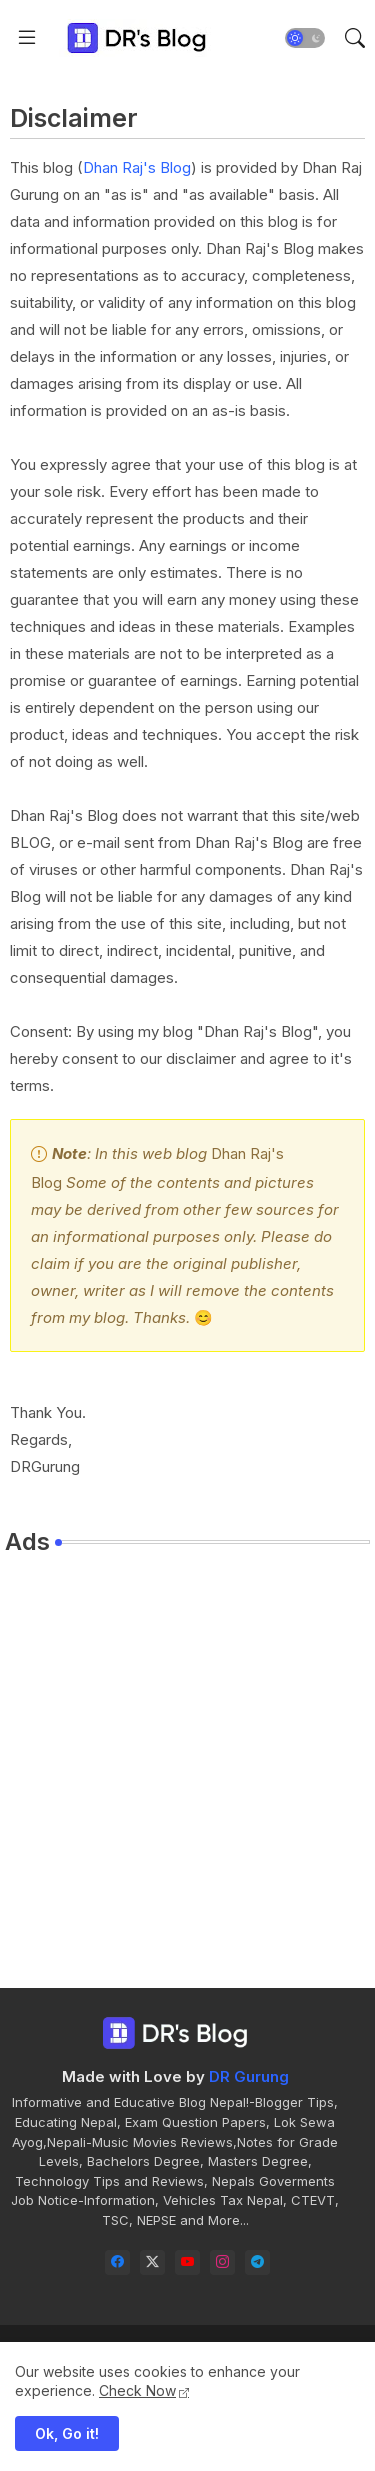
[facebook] (117, 2262)
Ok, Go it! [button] (67, 2433)
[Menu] (27, 38)
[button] (305, 38)
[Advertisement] (187, 1759)
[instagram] (222, 2262)
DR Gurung (249, 2076)
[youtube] (187, 2262)
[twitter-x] (152, 2262)
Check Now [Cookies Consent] (137, 2390)
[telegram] (257, 2262)
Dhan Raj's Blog (137, 167)
